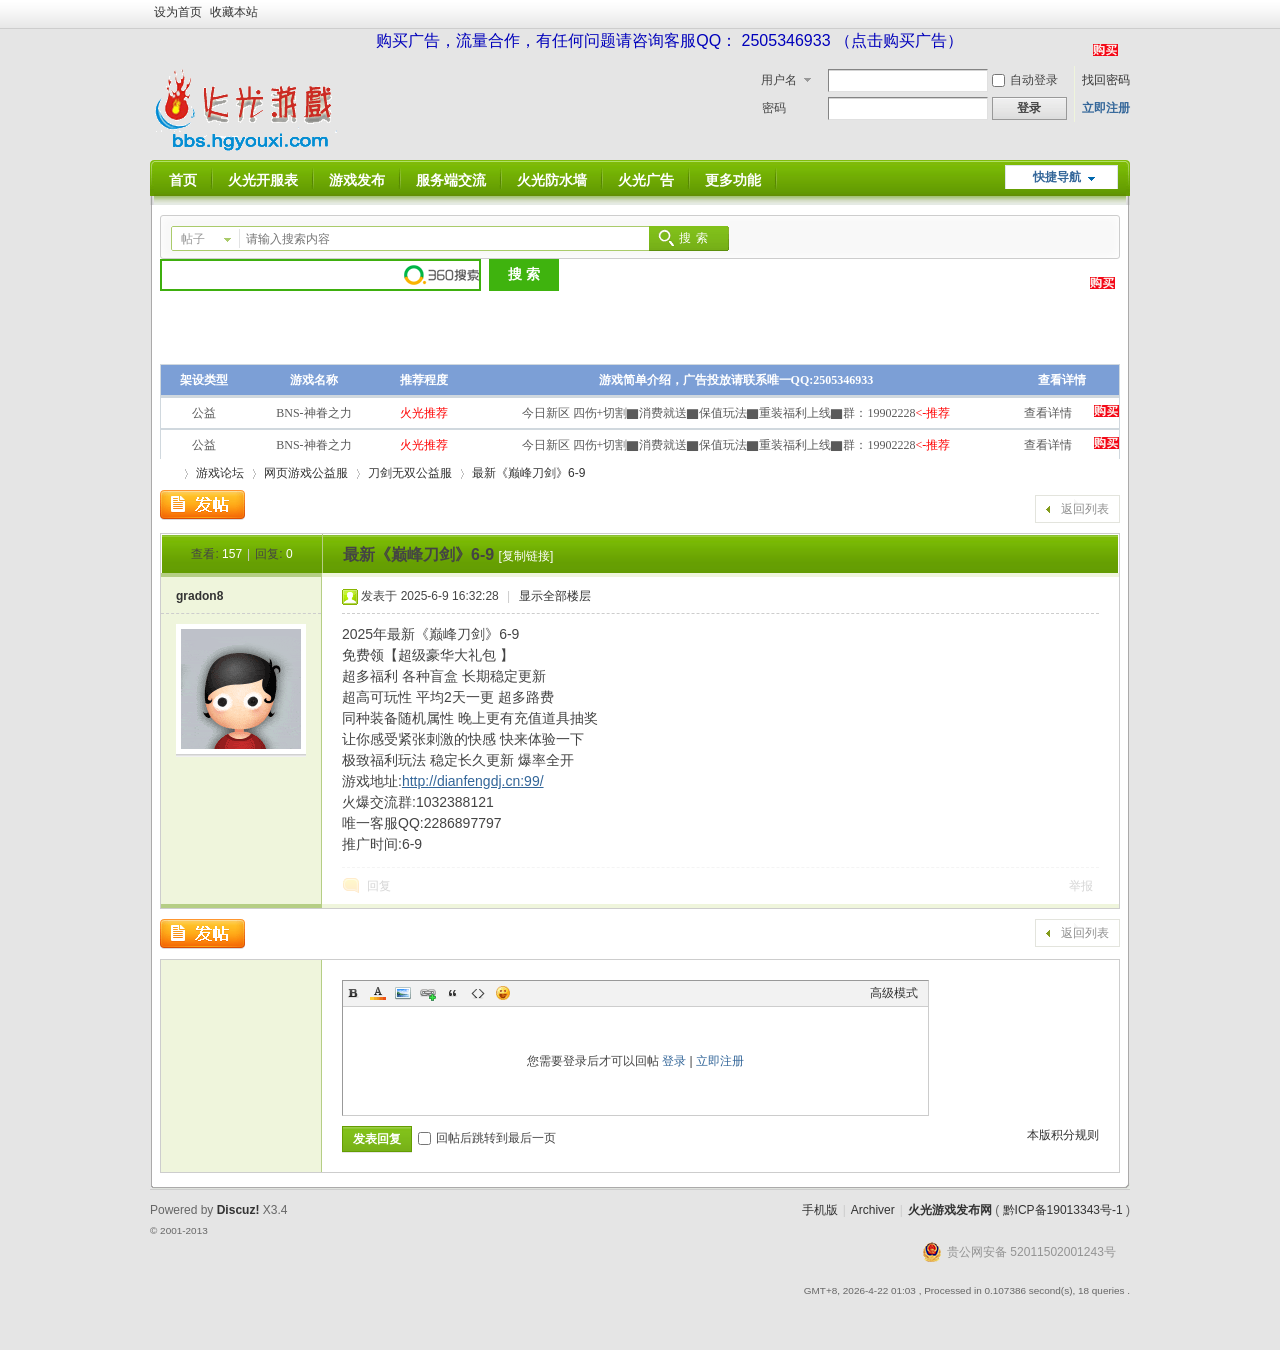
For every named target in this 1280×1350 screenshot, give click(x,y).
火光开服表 (263, 180)
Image (403, 993)
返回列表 (1085, 509)
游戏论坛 (220, 473)
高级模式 (894, 993)
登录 (674, 1061)
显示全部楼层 (555, 596)
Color (378, 993)
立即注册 (1106, 108)
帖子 (193, 239)
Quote (453, 993)
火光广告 (646, 180)
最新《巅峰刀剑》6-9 (528, 473)
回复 (379, 886)
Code (478, 993)
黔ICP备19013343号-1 (1063, 1210)
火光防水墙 (552, 180)
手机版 (820, 1210)
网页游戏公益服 (306, 473)
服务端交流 (451, 180)
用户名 (779, 80)
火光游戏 (168, 473)
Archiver (873, 1210)
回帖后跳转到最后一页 (487, 1138)
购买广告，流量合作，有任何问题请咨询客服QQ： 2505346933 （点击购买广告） (669, 40)
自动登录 (1025, 80)
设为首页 (178, 12)
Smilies (503, 993)
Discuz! (238, 1210)
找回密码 (1106, 80)
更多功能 (733, 180)
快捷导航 (1057, 177)
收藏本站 (234, 12)
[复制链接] (526, 556)
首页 (183, 180)
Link (428, 993)
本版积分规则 (1063, 1135)
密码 (774, 108)
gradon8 (199, 596)
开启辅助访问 (1125, 14)
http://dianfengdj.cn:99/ (473, 781)
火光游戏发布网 (950, 1210)
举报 (1081, 886)
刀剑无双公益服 (410, 473)
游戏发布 (357, 180)
